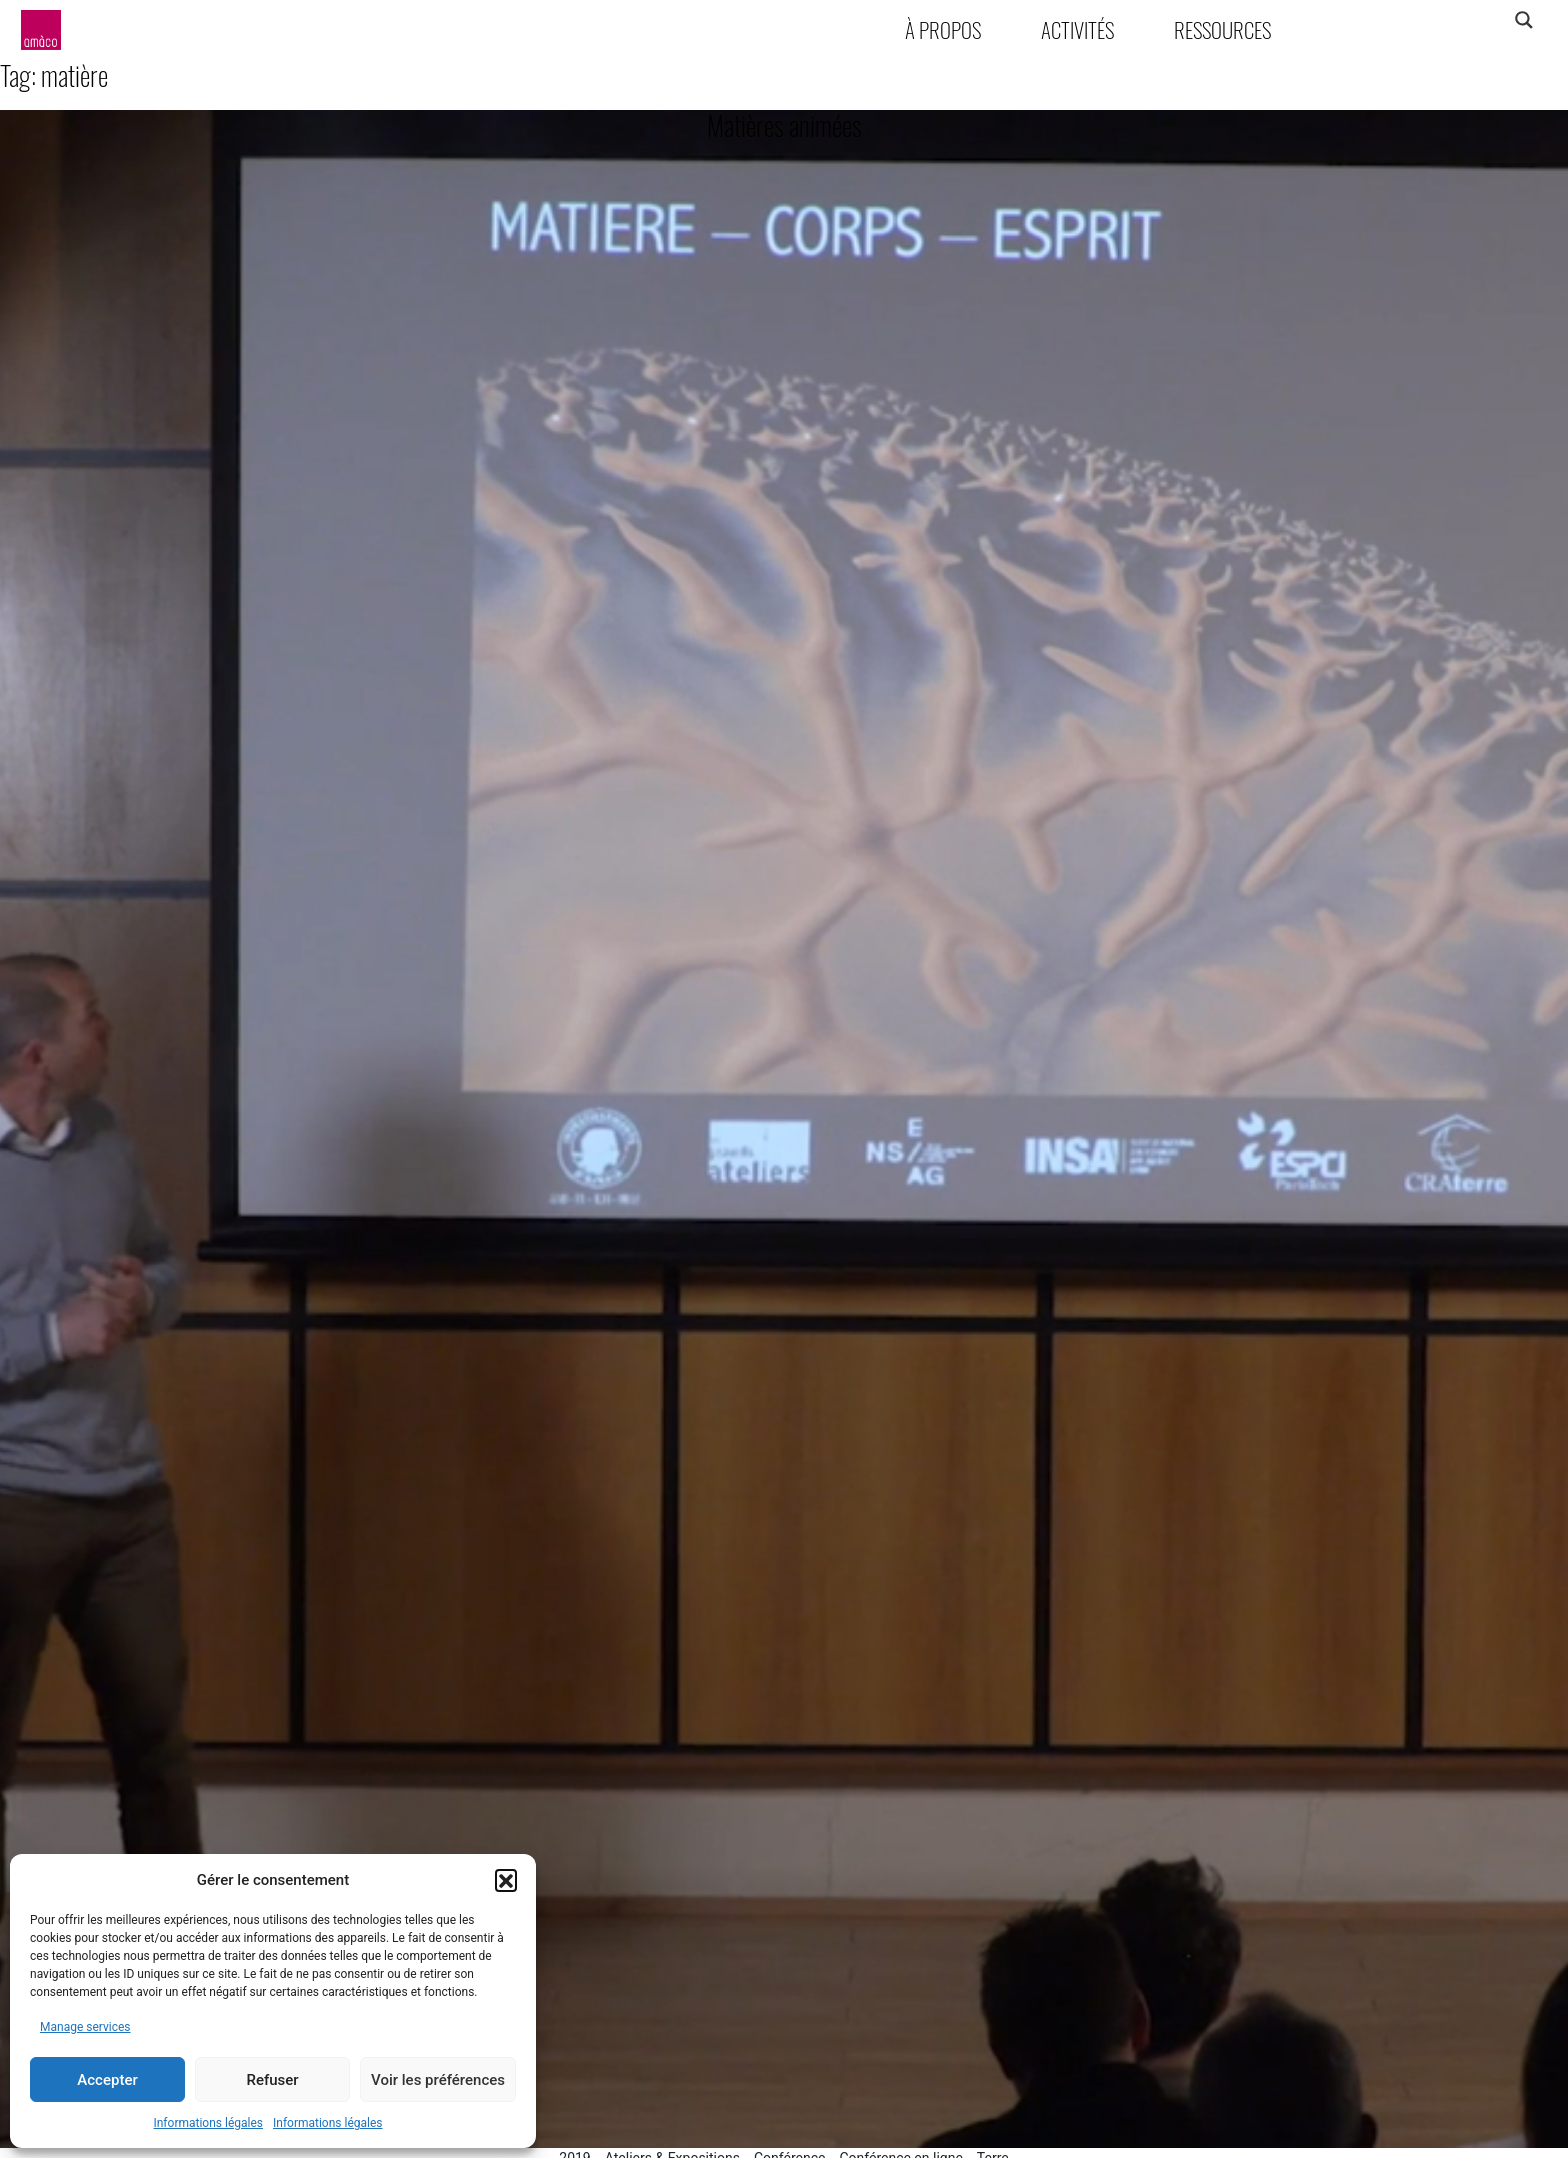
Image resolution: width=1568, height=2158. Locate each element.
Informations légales (208, 2123)
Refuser (272, 2080)
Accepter (107, 2080)
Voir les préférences (438, 2080)
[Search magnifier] (1523, 20)
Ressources (1222, 29)
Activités (1077, 29)
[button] (506, 1880)
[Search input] (1445, 20)
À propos (943, 29)
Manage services (85, 2027)
